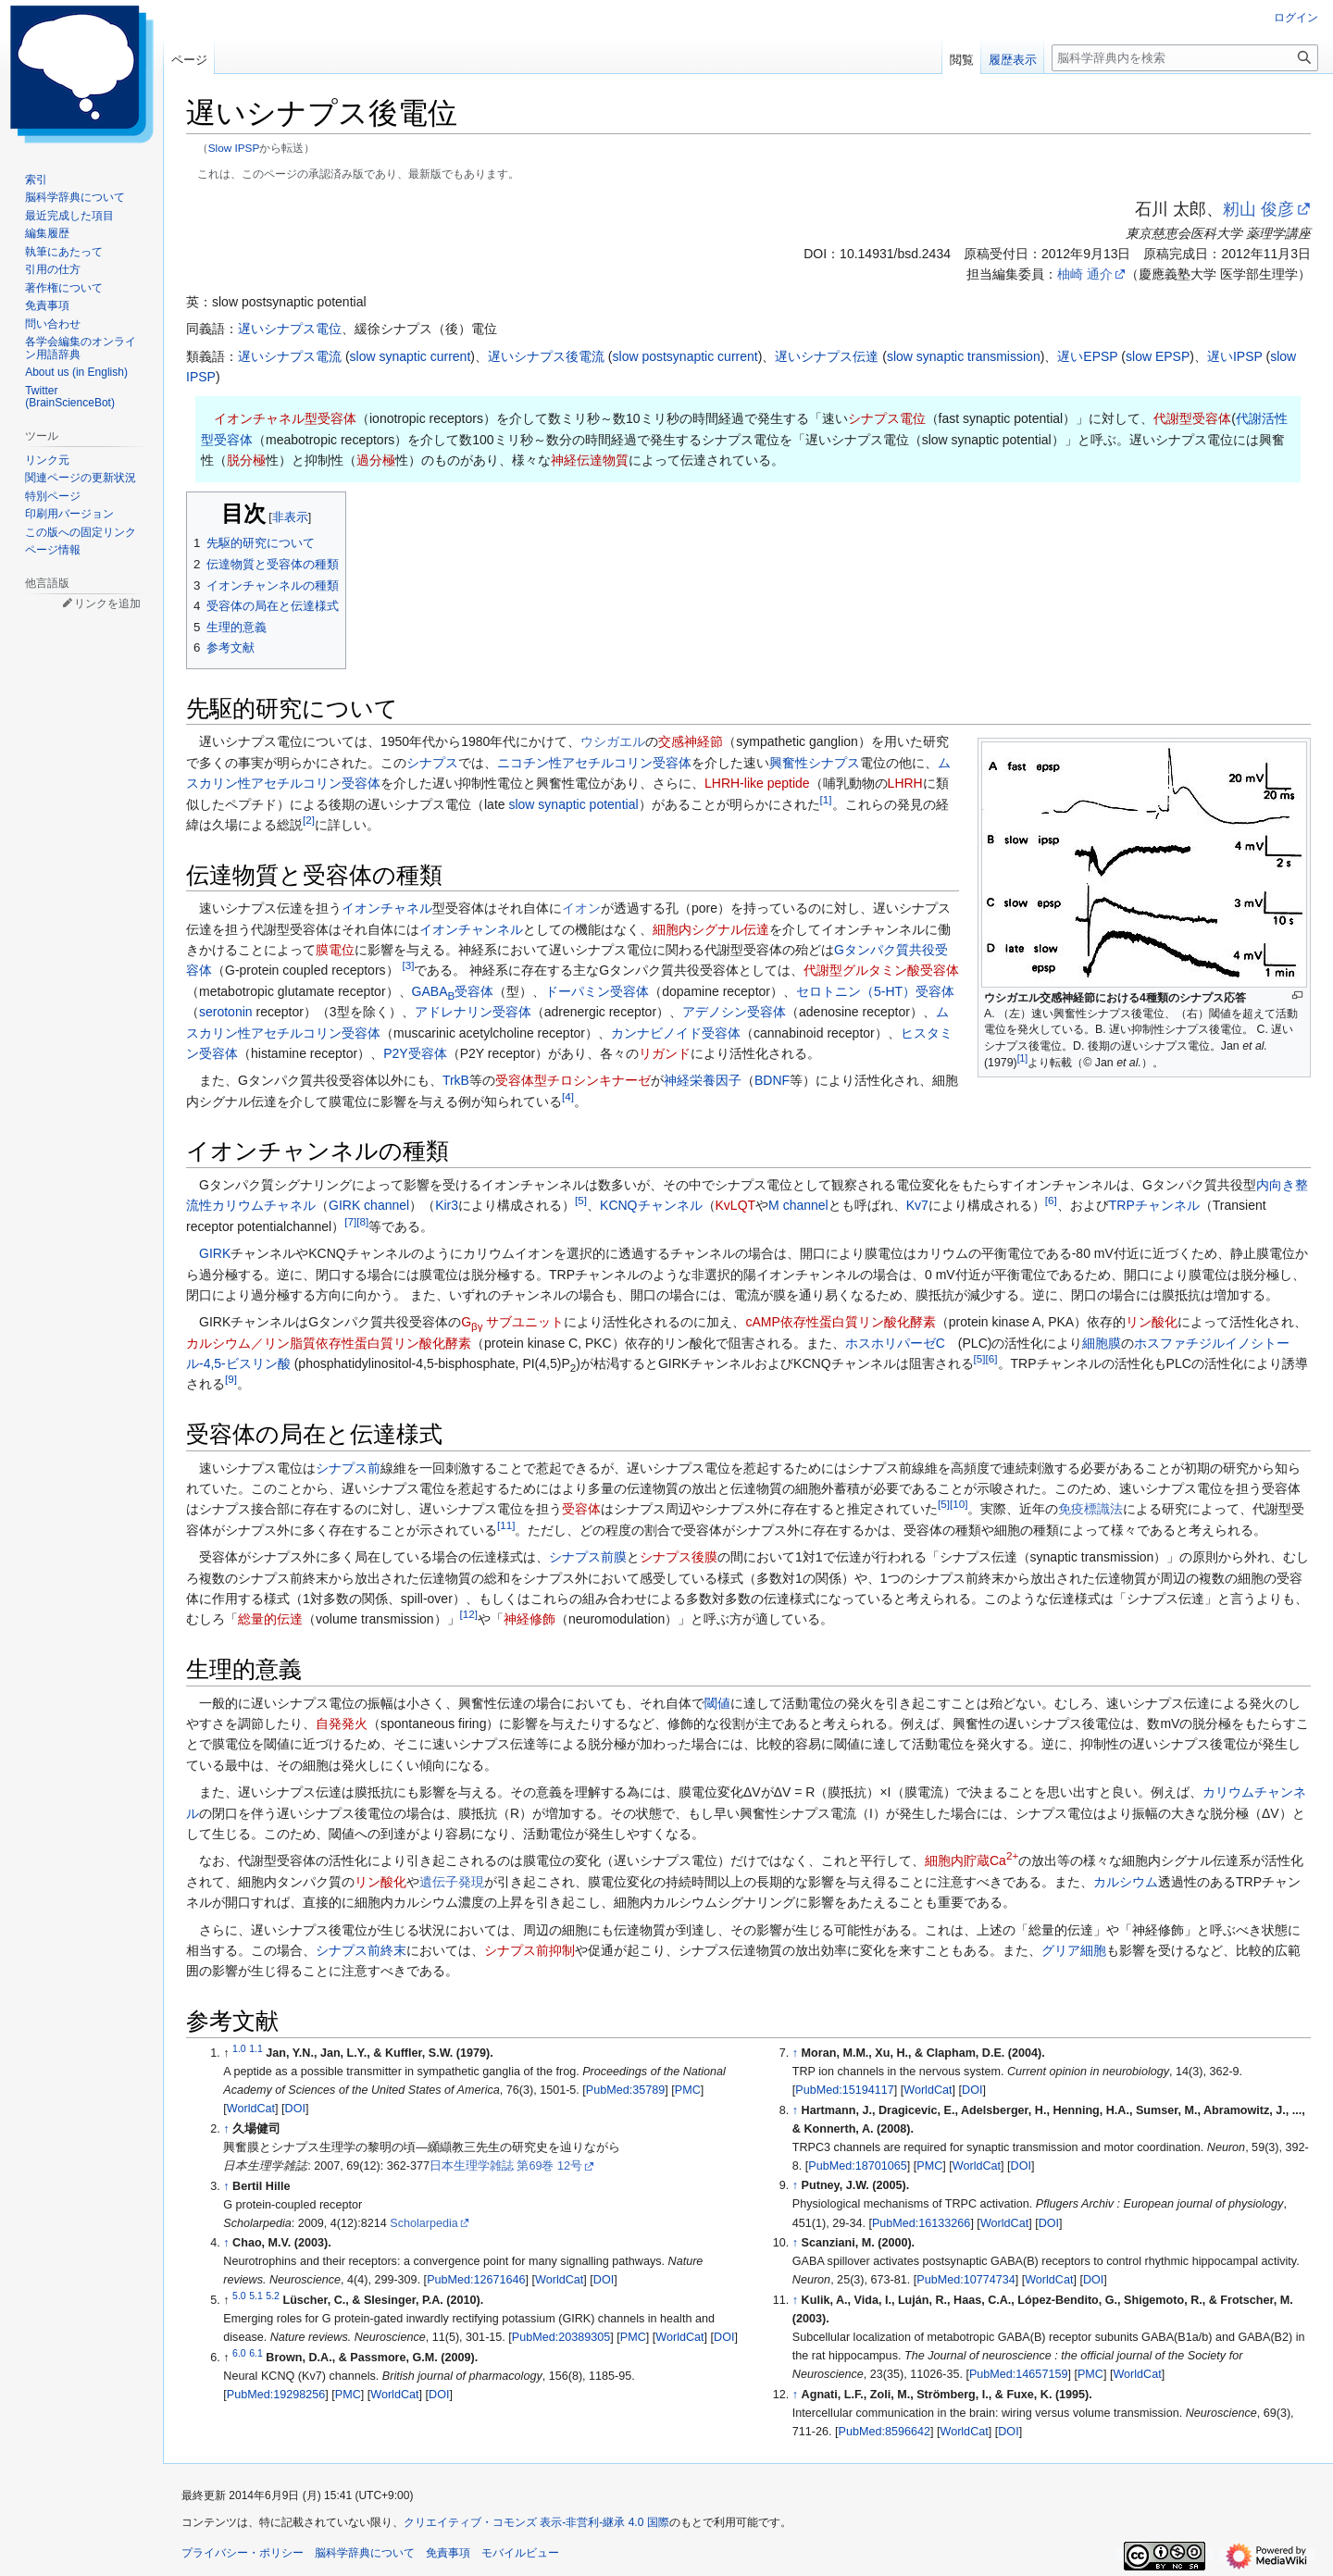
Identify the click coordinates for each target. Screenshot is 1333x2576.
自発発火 (342, 1723)
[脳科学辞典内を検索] (1185, 57)
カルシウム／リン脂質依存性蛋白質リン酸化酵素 (328, 1343)
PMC (688, 2090)
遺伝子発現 (451, 1881)
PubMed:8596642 (884, 2431)
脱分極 (246, 460)
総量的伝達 (270, 1619)
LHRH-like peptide (757, 783)
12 (469, 1615)
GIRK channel (369, 1205)
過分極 (375, 460)
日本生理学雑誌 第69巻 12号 (506, 2165)
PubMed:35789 (625, 2090)
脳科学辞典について (365, 2552)
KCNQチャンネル (651, 1205)
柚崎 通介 (1085, 274)
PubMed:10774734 (965, 2279)
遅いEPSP (1087, 356)
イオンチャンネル (471, 929)
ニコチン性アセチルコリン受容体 (594, 762)
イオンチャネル (387, 908)
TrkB (455, 1080)
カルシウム (1125, 1881)
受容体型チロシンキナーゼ (573, 1080)
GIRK (214, 1253)
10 (958, 1505)
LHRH (905, 783)
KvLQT (736, 1205)
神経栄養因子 (702, 1080)
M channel (798, 1205)
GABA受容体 (453, 991)
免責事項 (448, 2552)
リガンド (665, 1053)
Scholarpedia (424, 2223)
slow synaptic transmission (963, 356)
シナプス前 (348, 1468)
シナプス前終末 (361, 1950)
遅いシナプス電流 (290, 356)
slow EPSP (1158, 356)
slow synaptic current (410, 356)
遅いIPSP (1235, 356)
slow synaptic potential (573, 804)
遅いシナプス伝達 (826, 356)
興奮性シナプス (814, 762)
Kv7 (917, 1205)
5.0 (239, 2295)
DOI (295, 2108)
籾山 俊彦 (1258, 209)
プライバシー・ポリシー (242, 2552)
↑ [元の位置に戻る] (226, 2128)
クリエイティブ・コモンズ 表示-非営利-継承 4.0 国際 (536, 2522)
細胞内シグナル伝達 (711, 929)
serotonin (226, 1011)
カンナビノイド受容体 (676, 1033)
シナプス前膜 (588, 1556)
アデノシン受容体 (734, 1011)
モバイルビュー (520, 2552)
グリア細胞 (1073, 1950)
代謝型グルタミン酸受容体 (881, 970)
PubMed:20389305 (561, 2337)
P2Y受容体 (414, 1053)
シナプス (432, 762)
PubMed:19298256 (276, 2394)
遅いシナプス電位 (290, 328)
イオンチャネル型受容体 (285, 418)
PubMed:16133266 (921, 2223)
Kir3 (446, 1205)
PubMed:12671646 (476, 2279)
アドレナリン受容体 (473, 1011)
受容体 (581, 1508)
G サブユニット (512, 1321)
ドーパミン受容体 (597, 991)
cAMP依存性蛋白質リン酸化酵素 (840, 1321)
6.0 (239, 2352)
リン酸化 (1151, 1321)
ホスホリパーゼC (895, 1343)
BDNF (772, 1080)
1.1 (256, 2048)
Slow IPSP (234, 148)
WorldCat (251, 2108)
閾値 (717, 1703)
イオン (581, 908)
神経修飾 (529, 1619)
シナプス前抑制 (529, 1950)
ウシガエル (612, 741)
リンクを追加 (107, 603)
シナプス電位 (887, 418)
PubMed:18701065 (857, 2165)
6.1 (256, 2352)
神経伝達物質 (590, 460)
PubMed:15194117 (844, 2090)
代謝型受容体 (1192, 418)
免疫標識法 (1090, 1508)
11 (506, 1525)
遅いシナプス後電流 (546, 356)
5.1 (256, 2295)
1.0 (239, 2048)
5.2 (273, 2295)
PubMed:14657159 (1018, 2374)
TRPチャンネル (1154, 1205)
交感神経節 (690, 741)
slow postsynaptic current (685, 356)
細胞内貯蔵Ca (971, 1860)
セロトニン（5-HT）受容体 (875, 991)
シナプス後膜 (678, 1556)
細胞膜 (1101, 1343)
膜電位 (335, 949)
